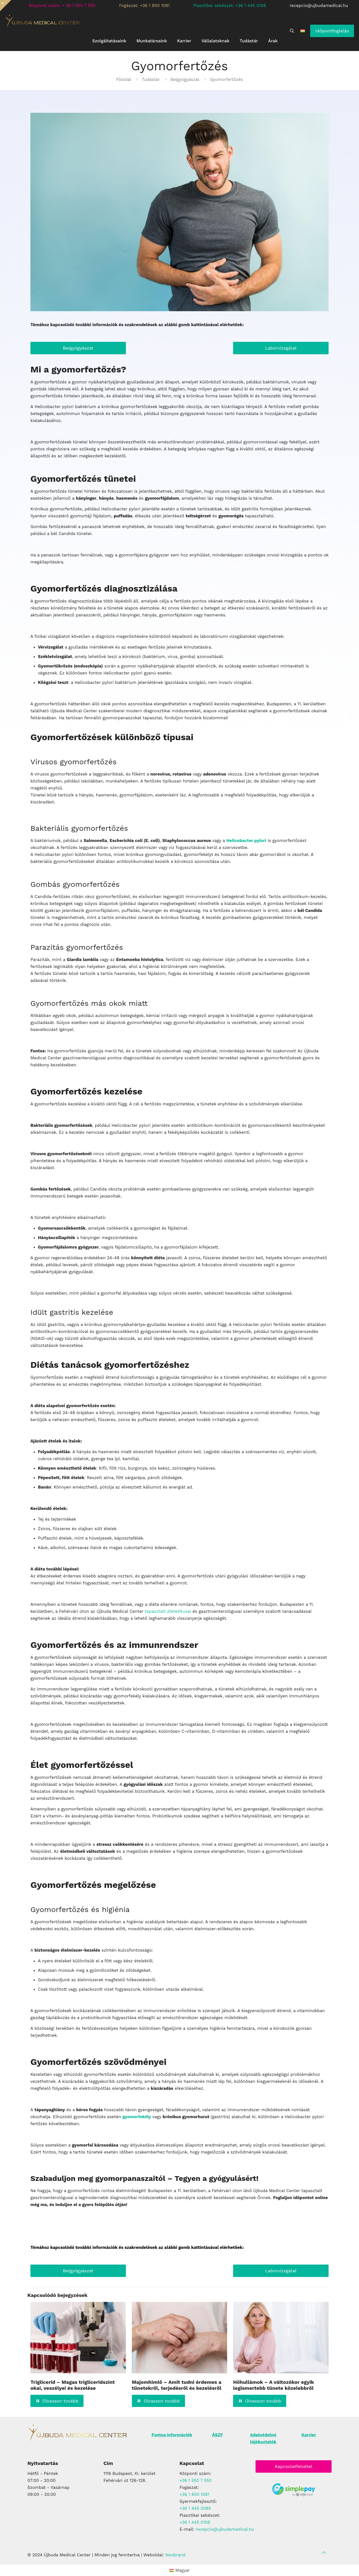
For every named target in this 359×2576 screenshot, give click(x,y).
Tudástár (151, 79)
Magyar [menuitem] (182, 2570)
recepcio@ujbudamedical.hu (225, 2529)
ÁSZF (217, 2434)
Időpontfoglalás (332, 30)
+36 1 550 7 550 (196, 2480)
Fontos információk (172, 2434)
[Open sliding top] (5, 5)
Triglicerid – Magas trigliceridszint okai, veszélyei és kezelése (72, 2385)
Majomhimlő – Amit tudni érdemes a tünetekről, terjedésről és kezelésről (176, 2385)
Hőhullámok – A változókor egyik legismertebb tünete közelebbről (273, 2385)
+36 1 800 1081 (194, 2494)
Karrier (308, 2434)
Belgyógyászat (185, 79)
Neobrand (175, 2554)
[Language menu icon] (303, 31)
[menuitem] (179, 2570)
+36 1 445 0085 (195, 2508)
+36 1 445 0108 (195, 2522)
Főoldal (123, 79)
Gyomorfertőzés (226, 79)
